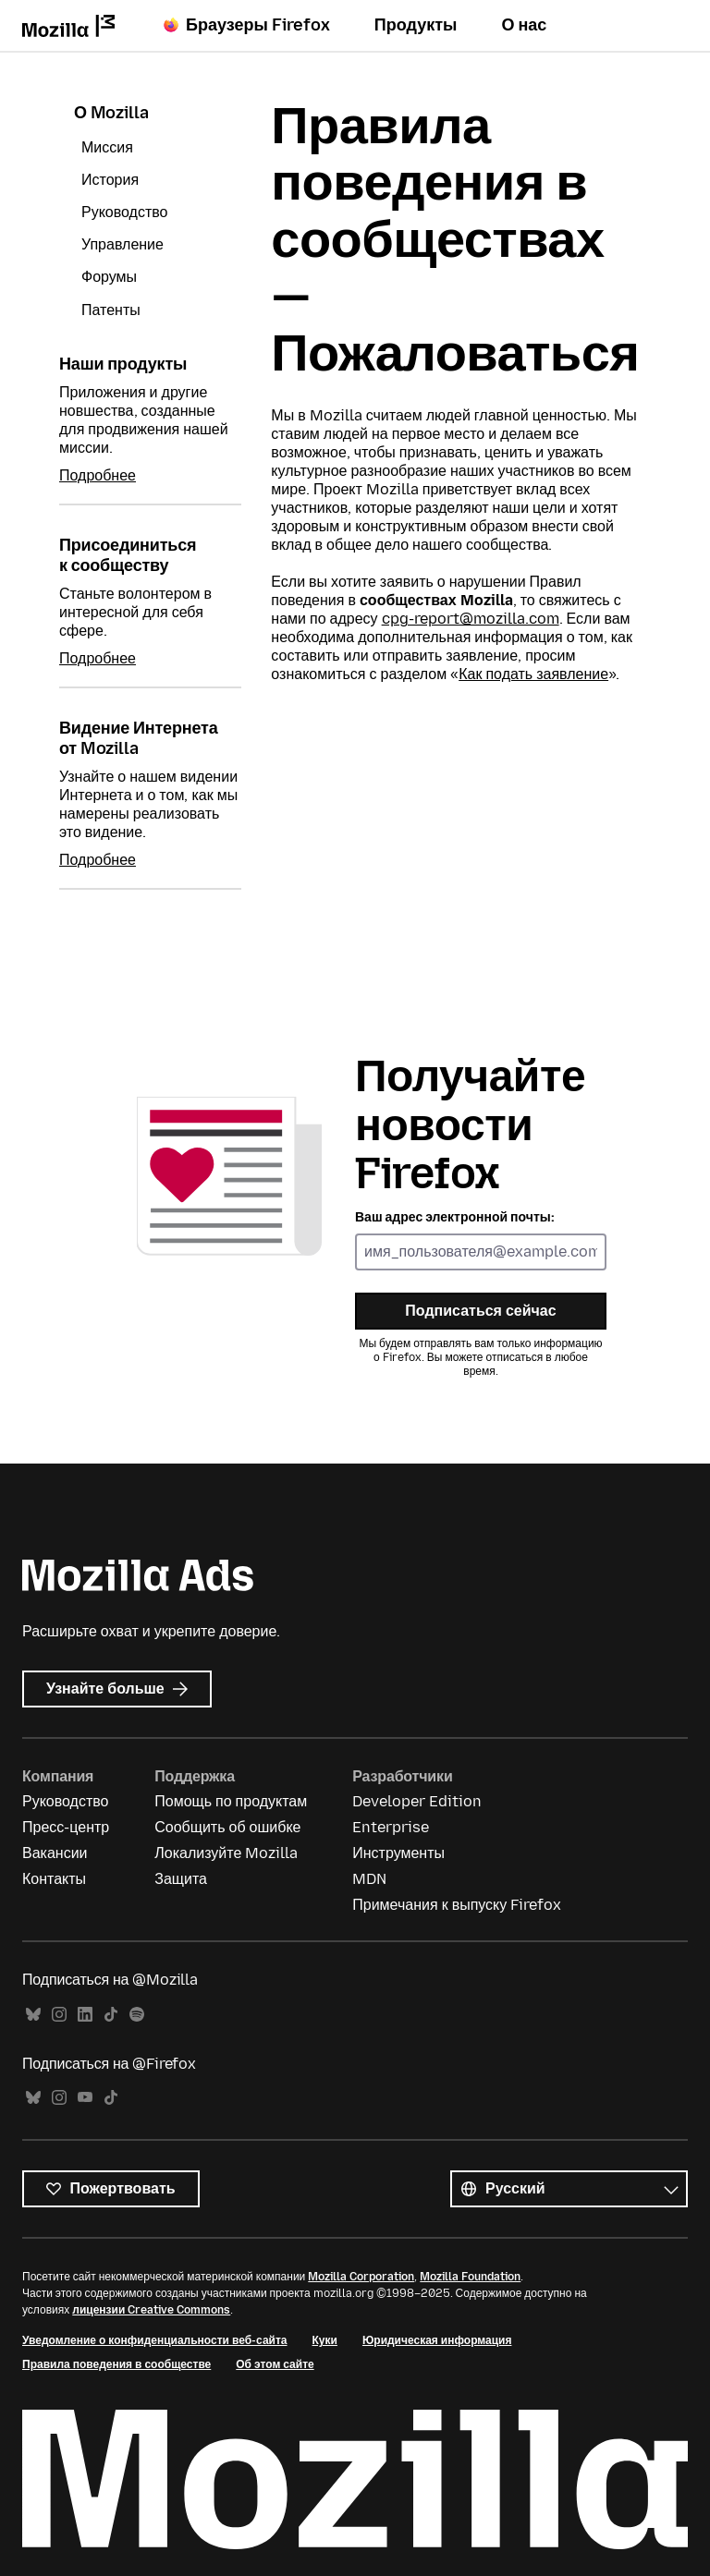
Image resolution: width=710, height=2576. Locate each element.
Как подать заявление (533, 674)
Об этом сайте (274, 2364)
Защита (180, 1879)
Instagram (59, 2014)
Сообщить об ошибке (227, 1827)
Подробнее (97, 475)
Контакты (54, 1879)
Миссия (107, 147)
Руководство (124, 212)
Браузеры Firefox (247, 25)
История (110, 179)
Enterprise (390, 1827)
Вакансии (55, 1853)
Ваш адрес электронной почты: (455, 1217)
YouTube (85, 2097)
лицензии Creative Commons (151, 2309)
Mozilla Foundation (470, 2276)
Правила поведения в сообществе (116, 2364)
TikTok (111, 2014)
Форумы (109, 277)
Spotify (137, 2014)
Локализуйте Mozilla (226, 1853)
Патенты (111, 310)
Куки (324, 2340)
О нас (523, 25)
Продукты (416, 25)
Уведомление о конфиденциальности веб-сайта (155, 2340)
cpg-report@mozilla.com (470, 618)
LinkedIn (85, 2014)
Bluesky (33, 2014)
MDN (369, 1879)
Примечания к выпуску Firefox (456, 1905)
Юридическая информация (437, 2340)
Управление (122, 244)
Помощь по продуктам (230, 1801)
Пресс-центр (65, 1827)
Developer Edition (417, 1801)
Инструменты (398, 1853)
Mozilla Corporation (361, 2276)
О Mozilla (111, 113)
